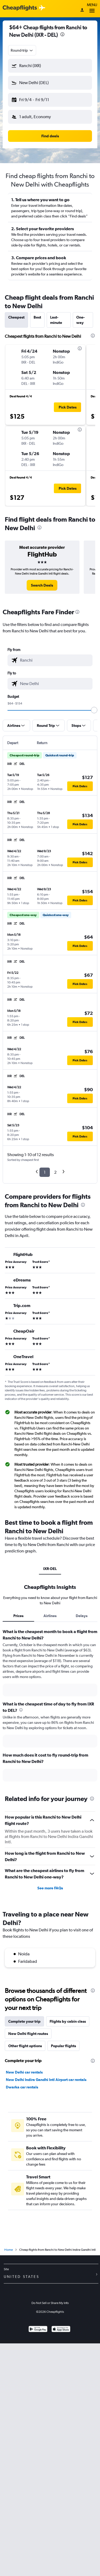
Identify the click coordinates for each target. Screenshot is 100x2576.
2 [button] (55, 1172)
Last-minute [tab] (56, 320)
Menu (92, 9)
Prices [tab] (18, 1616)
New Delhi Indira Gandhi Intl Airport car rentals (46, 2080)
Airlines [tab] (50, 1616)
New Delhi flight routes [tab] (28, 2033)
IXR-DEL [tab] (50, 1569)
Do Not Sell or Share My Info (50, 2303)
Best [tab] (37, 317)
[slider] (94, 710)
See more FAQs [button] (50, 1888)
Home (8, 2250)
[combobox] (22, 50)
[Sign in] (82, 10)
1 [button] (45, 1172)
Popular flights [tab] (63, 2046)
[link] (42, 585)
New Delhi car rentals (24, 2072)
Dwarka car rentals (22, 2087)
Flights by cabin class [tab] (68, 2021)
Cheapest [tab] (16, 317)
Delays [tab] (81, 1616)
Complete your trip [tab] (24, 2021)
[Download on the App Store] (61, 2329)
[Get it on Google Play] (38, 2329)
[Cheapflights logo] (20, 8)
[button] (50, 66)
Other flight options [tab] (25, 2046)
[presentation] (62, 34)
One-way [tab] (80, 320)
